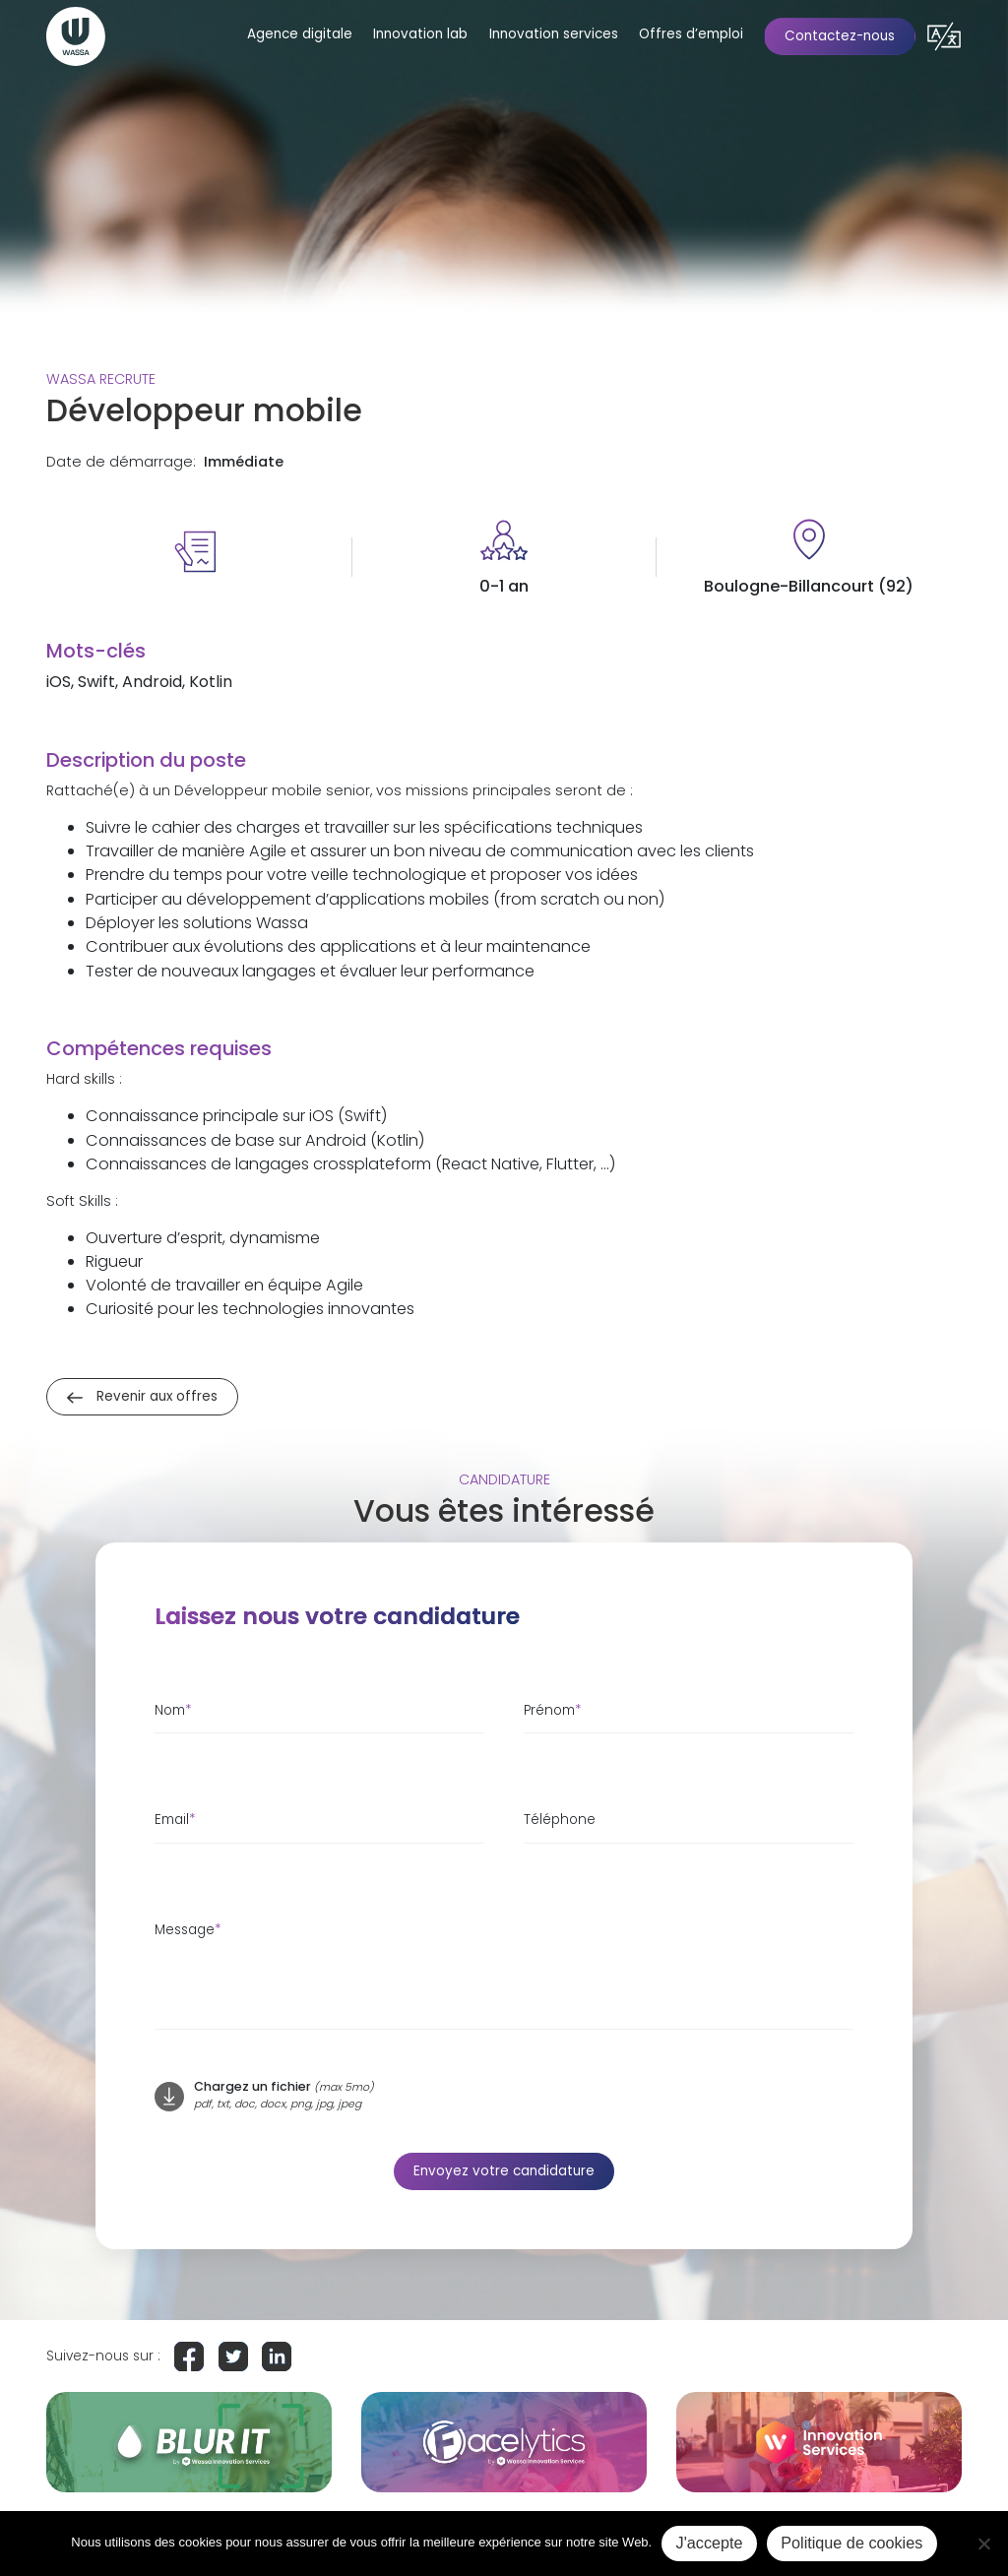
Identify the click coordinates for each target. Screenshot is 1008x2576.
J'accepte (709, 2542)
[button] (944, 36)
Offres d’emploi (691, 34)
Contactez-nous (840, 36)
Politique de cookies (851, 2542)
